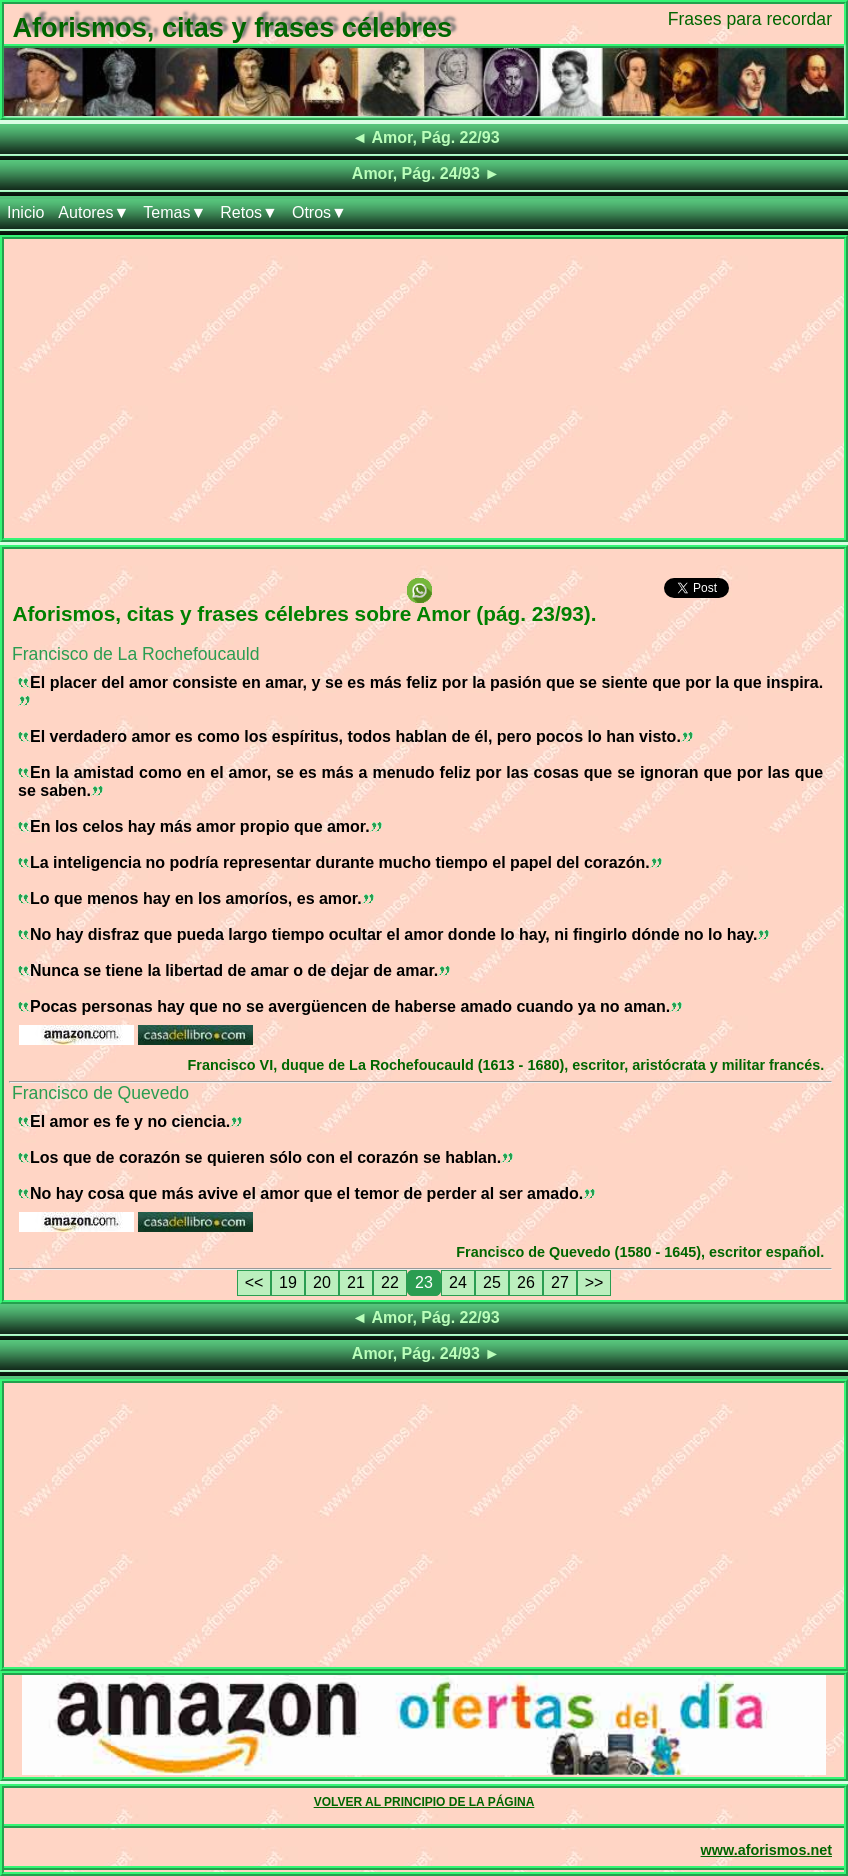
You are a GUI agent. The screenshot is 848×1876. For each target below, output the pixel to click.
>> (594, 1282)
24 (458, 1282)
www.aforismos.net (766, 1850)
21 (356, 1282)
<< (254, 1282)
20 (322, 1282)
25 (492, 1282)
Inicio (25, 212)
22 (390, 1282)
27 (560, 1282)
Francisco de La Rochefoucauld (135, 654)
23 (424, 1282)
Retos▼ (249, 212)
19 (288, 1282)
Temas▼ (174, 212)
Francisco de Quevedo (100, 1093)
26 (526, 1282)
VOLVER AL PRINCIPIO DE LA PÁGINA (424, 1802)
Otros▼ (319, 212)
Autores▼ (93, 212)
